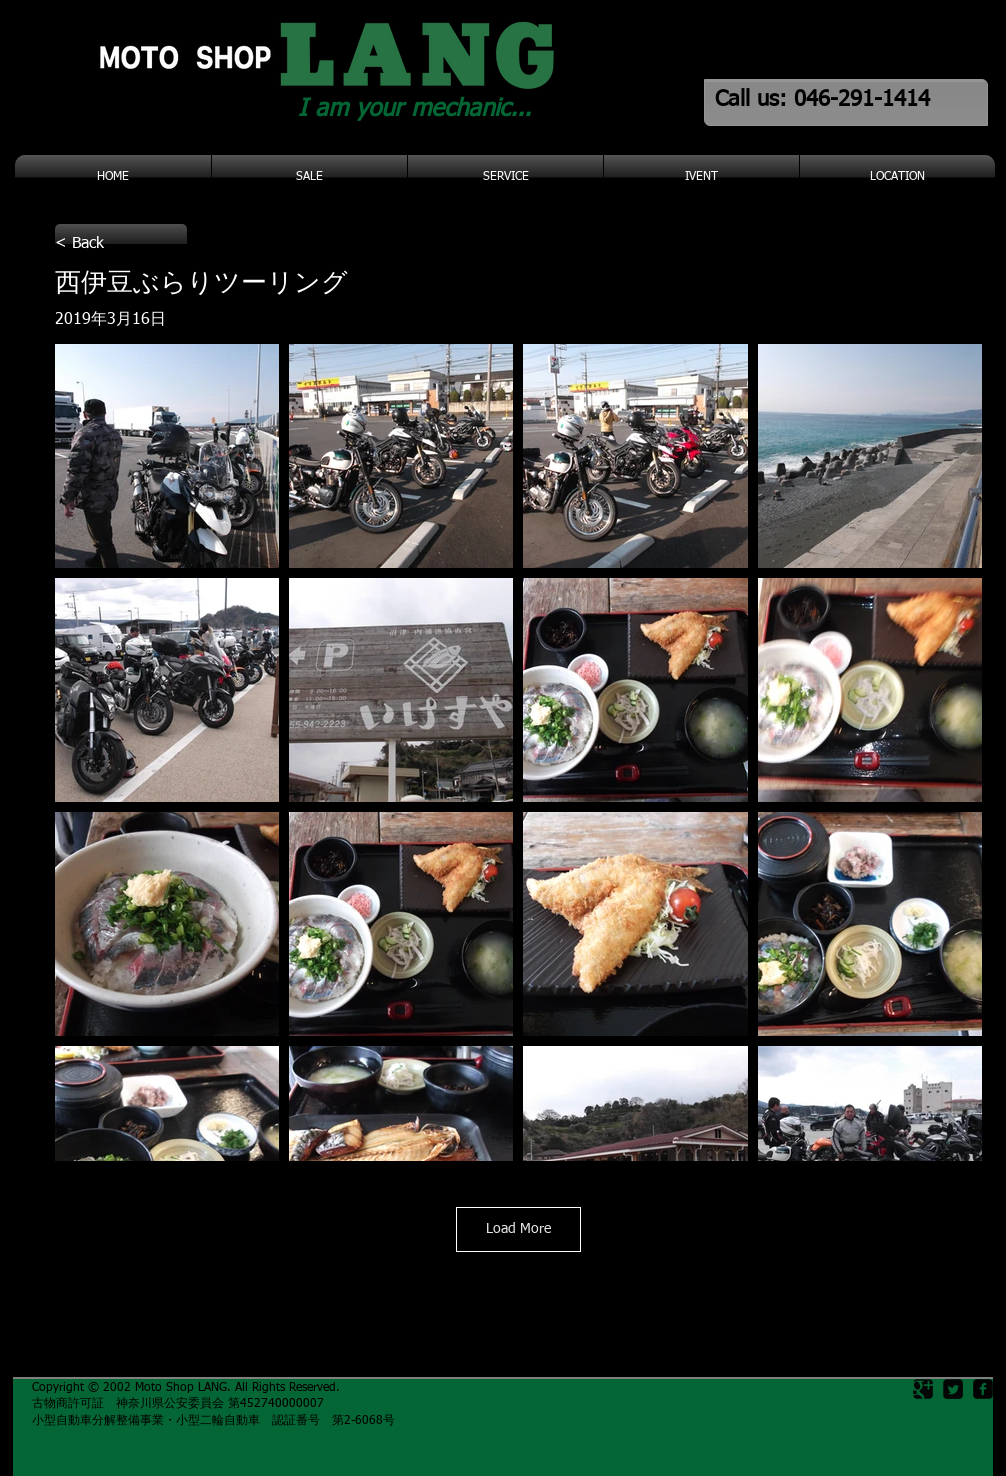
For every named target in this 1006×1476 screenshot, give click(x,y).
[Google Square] (923, 1389)
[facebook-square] (983, 1389)
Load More (518, 1229)
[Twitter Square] (953, 1389)
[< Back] (121, 244)
